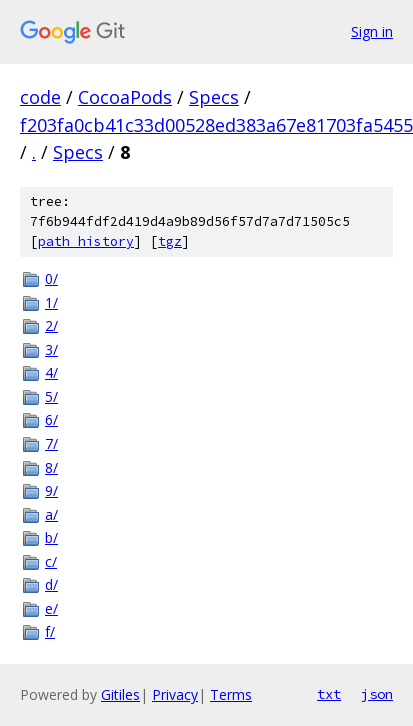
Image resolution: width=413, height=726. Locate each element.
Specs (214, 97)
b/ (51, 537)
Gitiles (120, 694)
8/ (51, 467)
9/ (51, 490)
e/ (51, 608)
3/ (51, 349)
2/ (51, 325)
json (377, 694)
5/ (51, 396)
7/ (51, 443)
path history (86, 241)
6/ (51, 419)
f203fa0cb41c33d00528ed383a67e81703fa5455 (216, 125)
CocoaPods (125, 97)
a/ (51, 514)
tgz (170, 241)
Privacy (175, 694)
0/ (51, 278)
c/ (51, 561)
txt (329, 694)
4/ (51, 372)
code (40, 97)
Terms (231, 694)
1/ (51, 302)
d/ (51, 584)
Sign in (372, 31)
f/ (50, 631)
